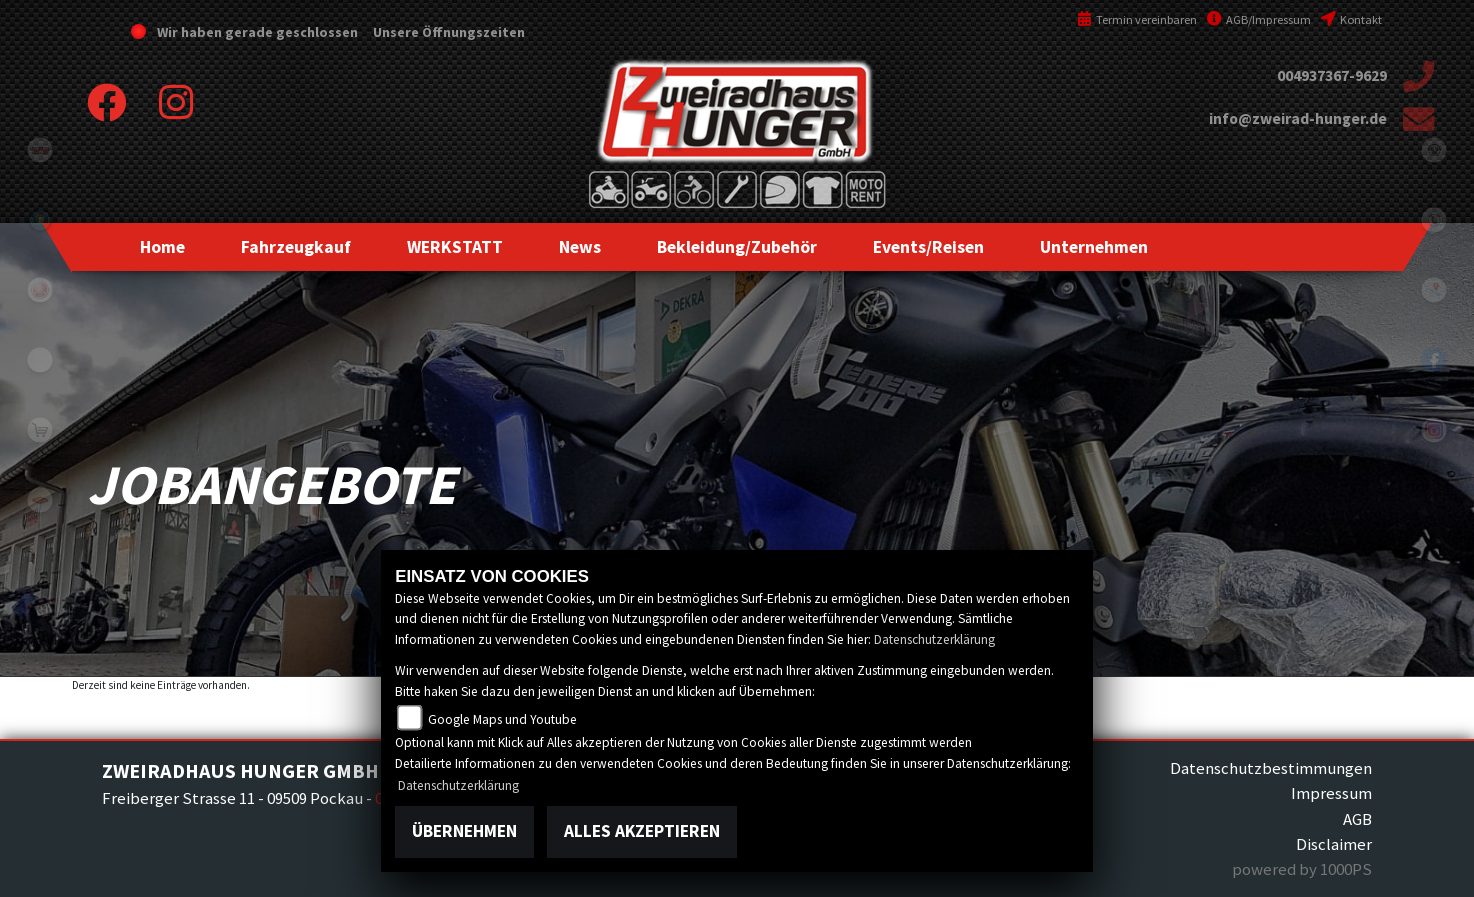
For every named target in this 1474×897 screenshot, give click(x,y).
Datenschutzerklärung (934, 639)
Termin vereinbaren (1137, 19)
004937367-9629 (1332, 75)
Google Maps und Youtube (502, 719)
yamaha (40, 290)
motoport (40, 500)
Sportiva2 (40, 220)
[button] (296, 247)
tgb (40, 150)
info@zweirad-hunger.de (1298, 118)
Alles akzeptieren (642, 831)
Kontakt (1351, 19)
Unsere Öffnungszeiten (447, 32)
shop (40, 430)
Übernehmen (464, 831)
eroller (40, 360)
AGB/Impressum (1259, 19)
